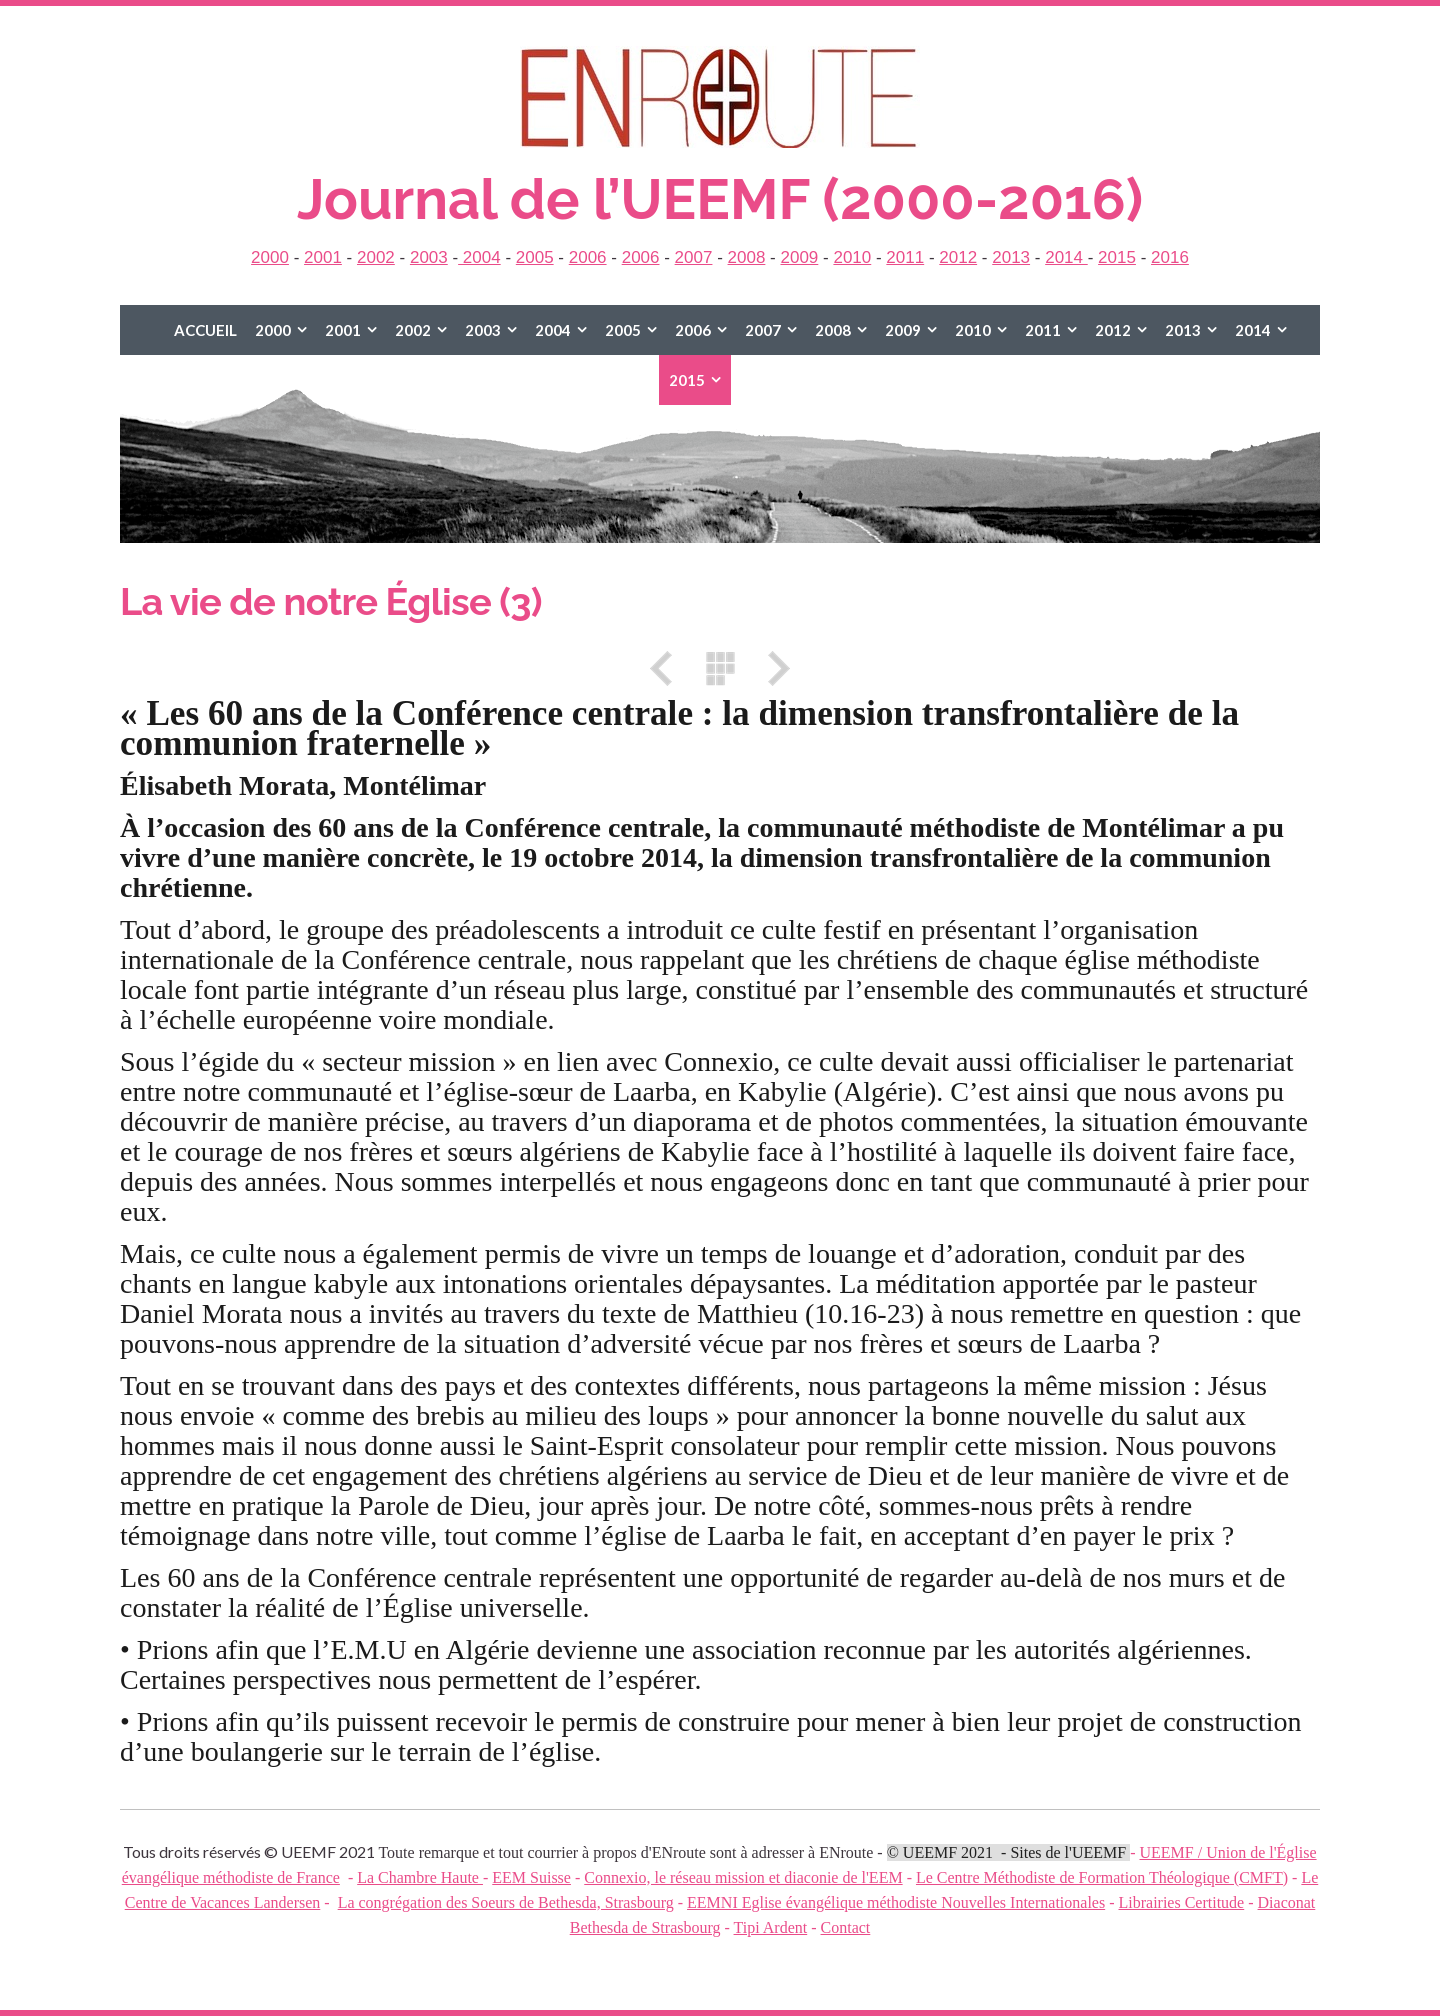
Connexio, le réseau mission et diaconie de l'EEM (743, 1877)
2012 (958, 257)
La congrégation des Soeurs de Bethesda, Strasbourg (506, 1902)
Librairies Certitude (1181, 1902)
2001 (323, 257)
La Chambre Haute (420, 1877)
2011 (905, 257)
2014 (1066, 257)
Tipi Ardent (771, 1927)
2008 (747, 257)
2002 (376, 257)
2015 (1117, 257)
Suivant (772, 668)
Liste (720, 668)
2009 (799, 257)
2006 (588, 257)
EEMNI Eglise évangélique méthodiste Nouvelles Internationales (896, 1902)
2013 (1011, 257)
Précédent (668, 668)
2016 (1170, 257)
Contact (846, 1927)
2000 (270, 257)
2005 (535, 257)
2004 (479, 257)
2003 (429, 257)
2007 (694, 257)
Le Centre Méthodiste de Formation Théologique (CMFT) (1102, 1877)
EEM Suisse (531, 1877)
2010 (852, 257)
